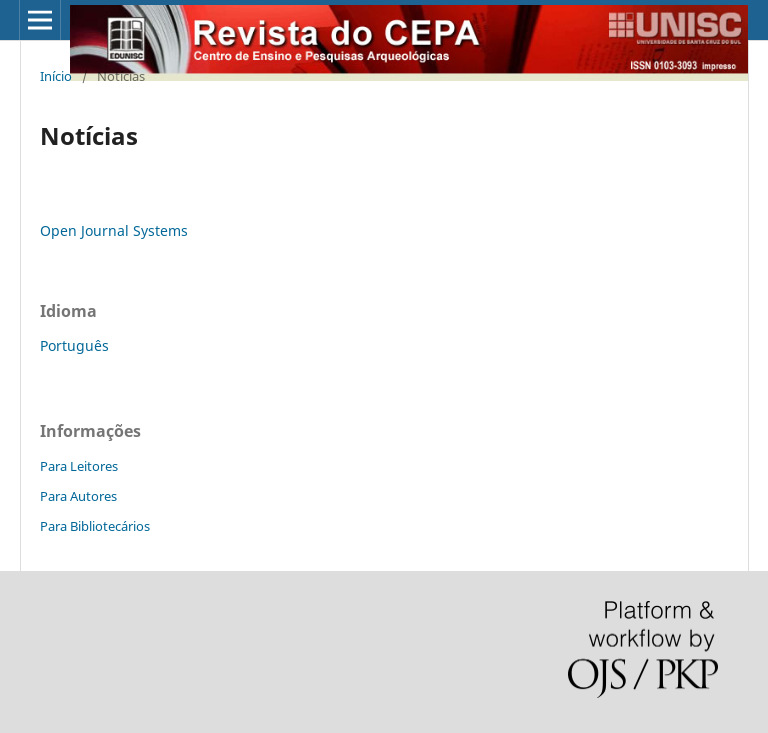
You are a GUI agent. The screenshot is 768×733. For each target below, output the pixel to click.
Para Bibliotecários (95, 526)
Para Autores (78, 496)
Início (56, 76)
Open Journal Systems (114, 230)
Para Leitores (79, 466)
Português (74, 345)
